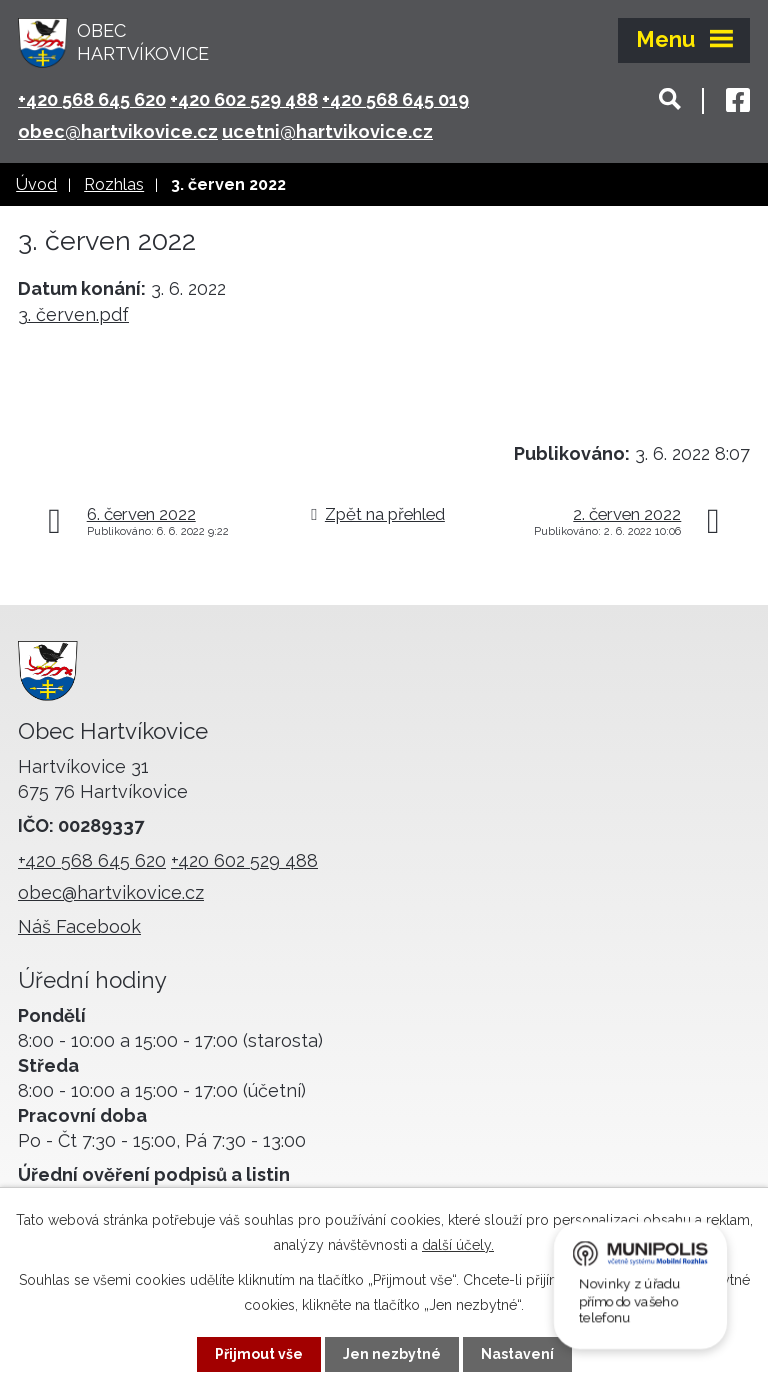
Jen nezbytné (392, 1354)
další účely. (458, 1245)
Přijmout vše (259, 1354)
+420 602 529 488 (244, 99)
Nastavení (517, 1354)
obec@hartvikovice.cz (118, 131)
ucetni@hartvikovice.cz (327, 131)
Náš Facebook (79, 926)
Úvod (36, 184)
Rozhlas (114, 184)
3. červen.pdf (73, 314)
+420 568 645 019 (395, 99)
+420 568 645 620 (92, 99)
